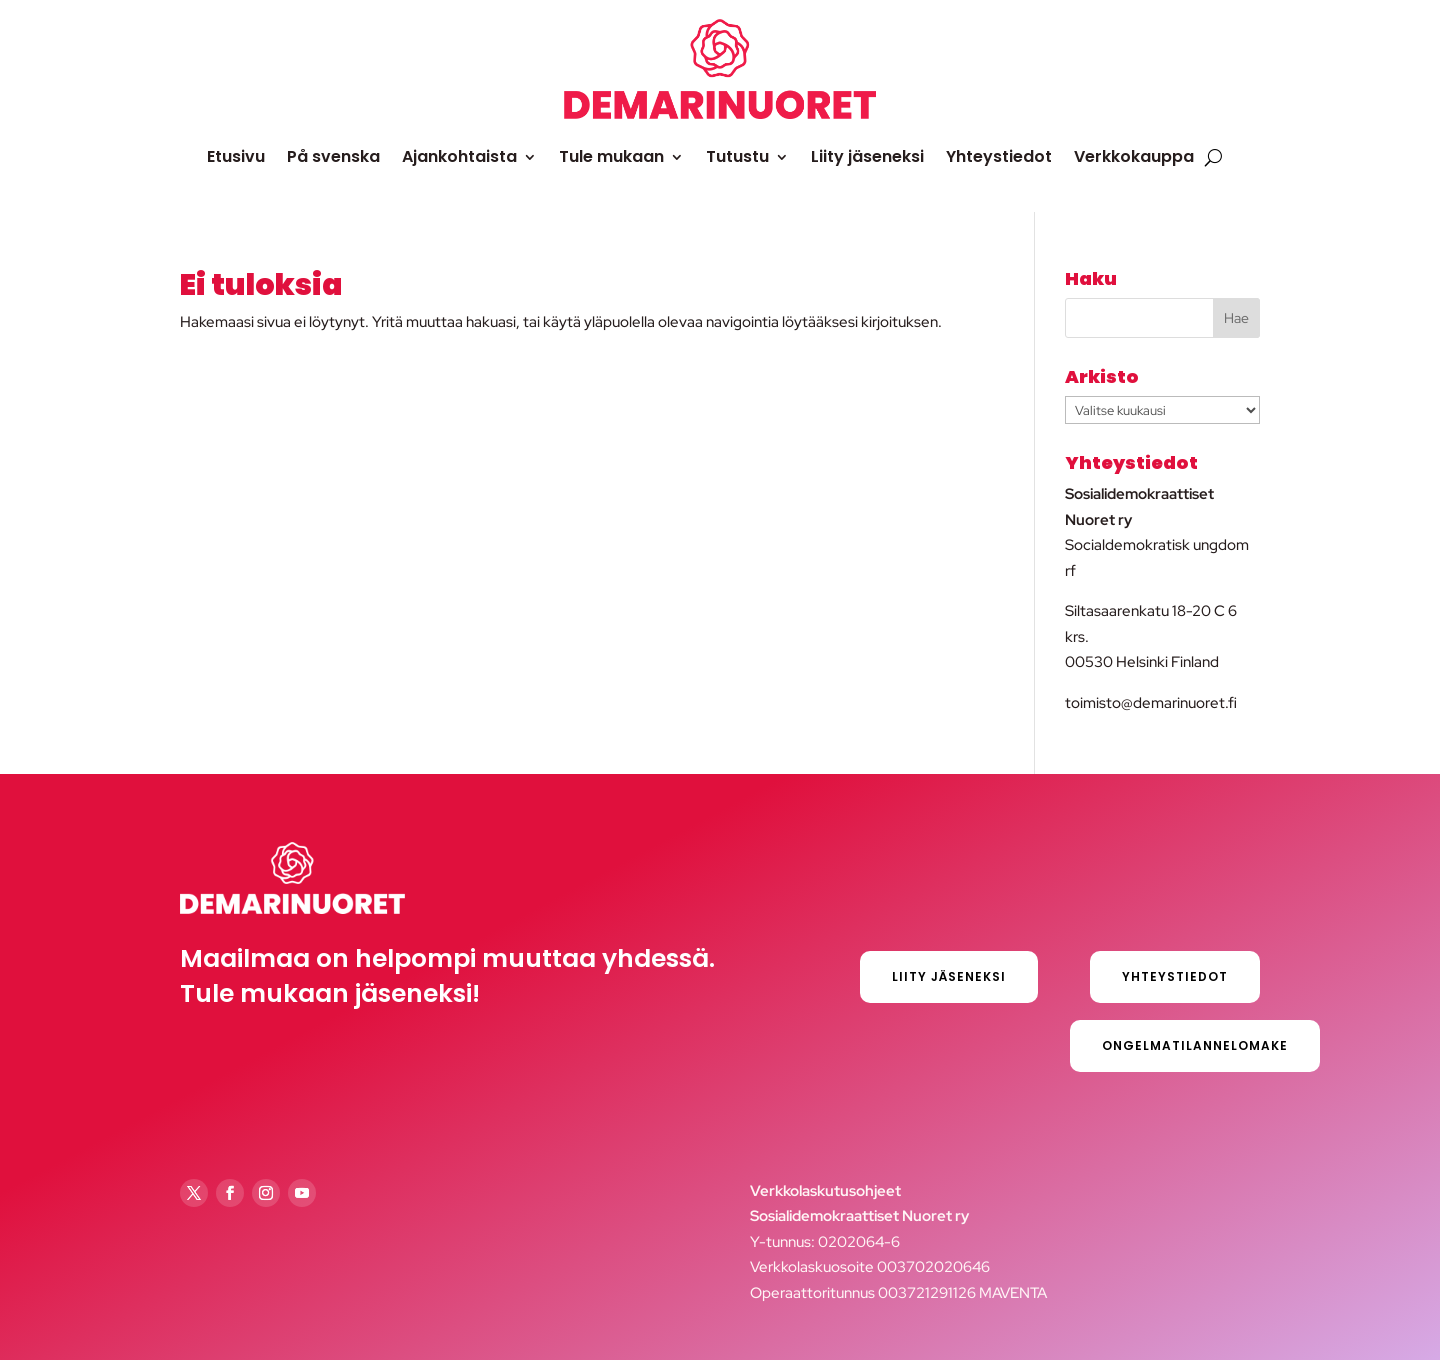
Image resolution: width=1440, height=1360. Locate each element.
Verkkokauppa (1134, 156)
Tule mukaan (611, 156)
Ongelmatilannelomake (1195, 1045)
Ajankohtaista (459, 156)
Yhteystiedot (999, 156)
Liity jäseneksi (867, 156)
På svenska (333, 156)
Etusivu (236, 156)
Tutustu (737, 156)
